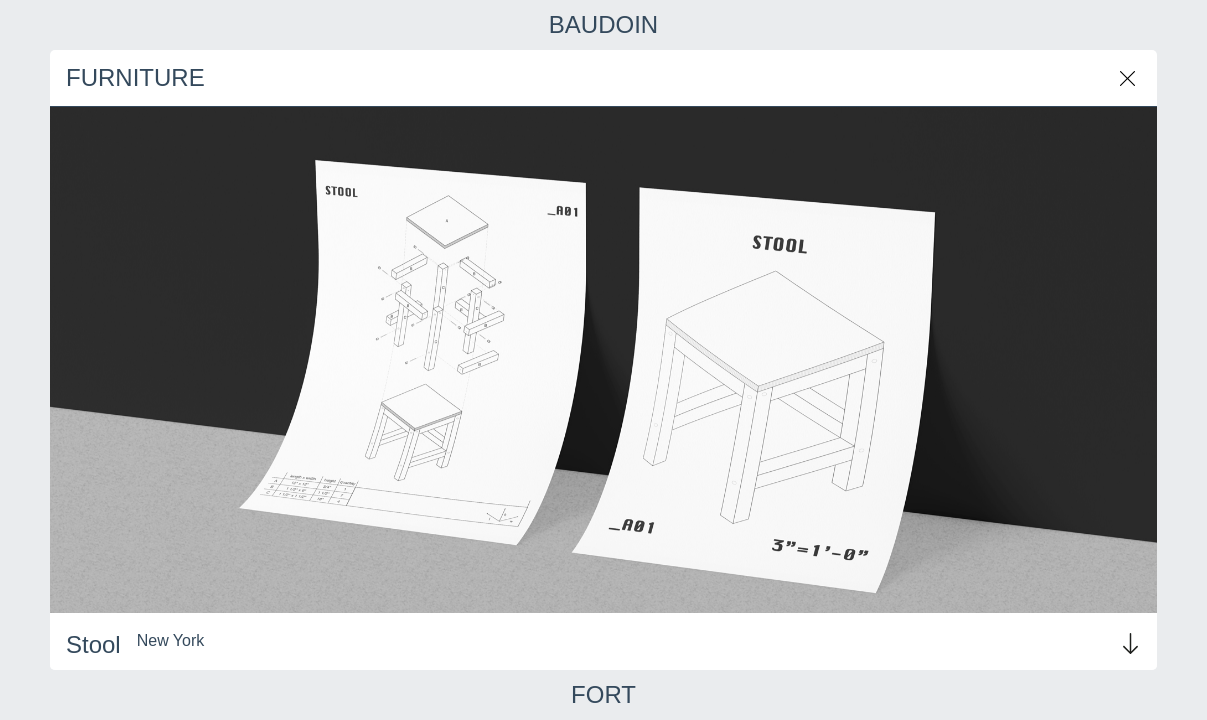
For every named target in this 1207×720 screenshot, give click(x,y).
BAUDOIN (603, 25)
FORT (603, 695)
